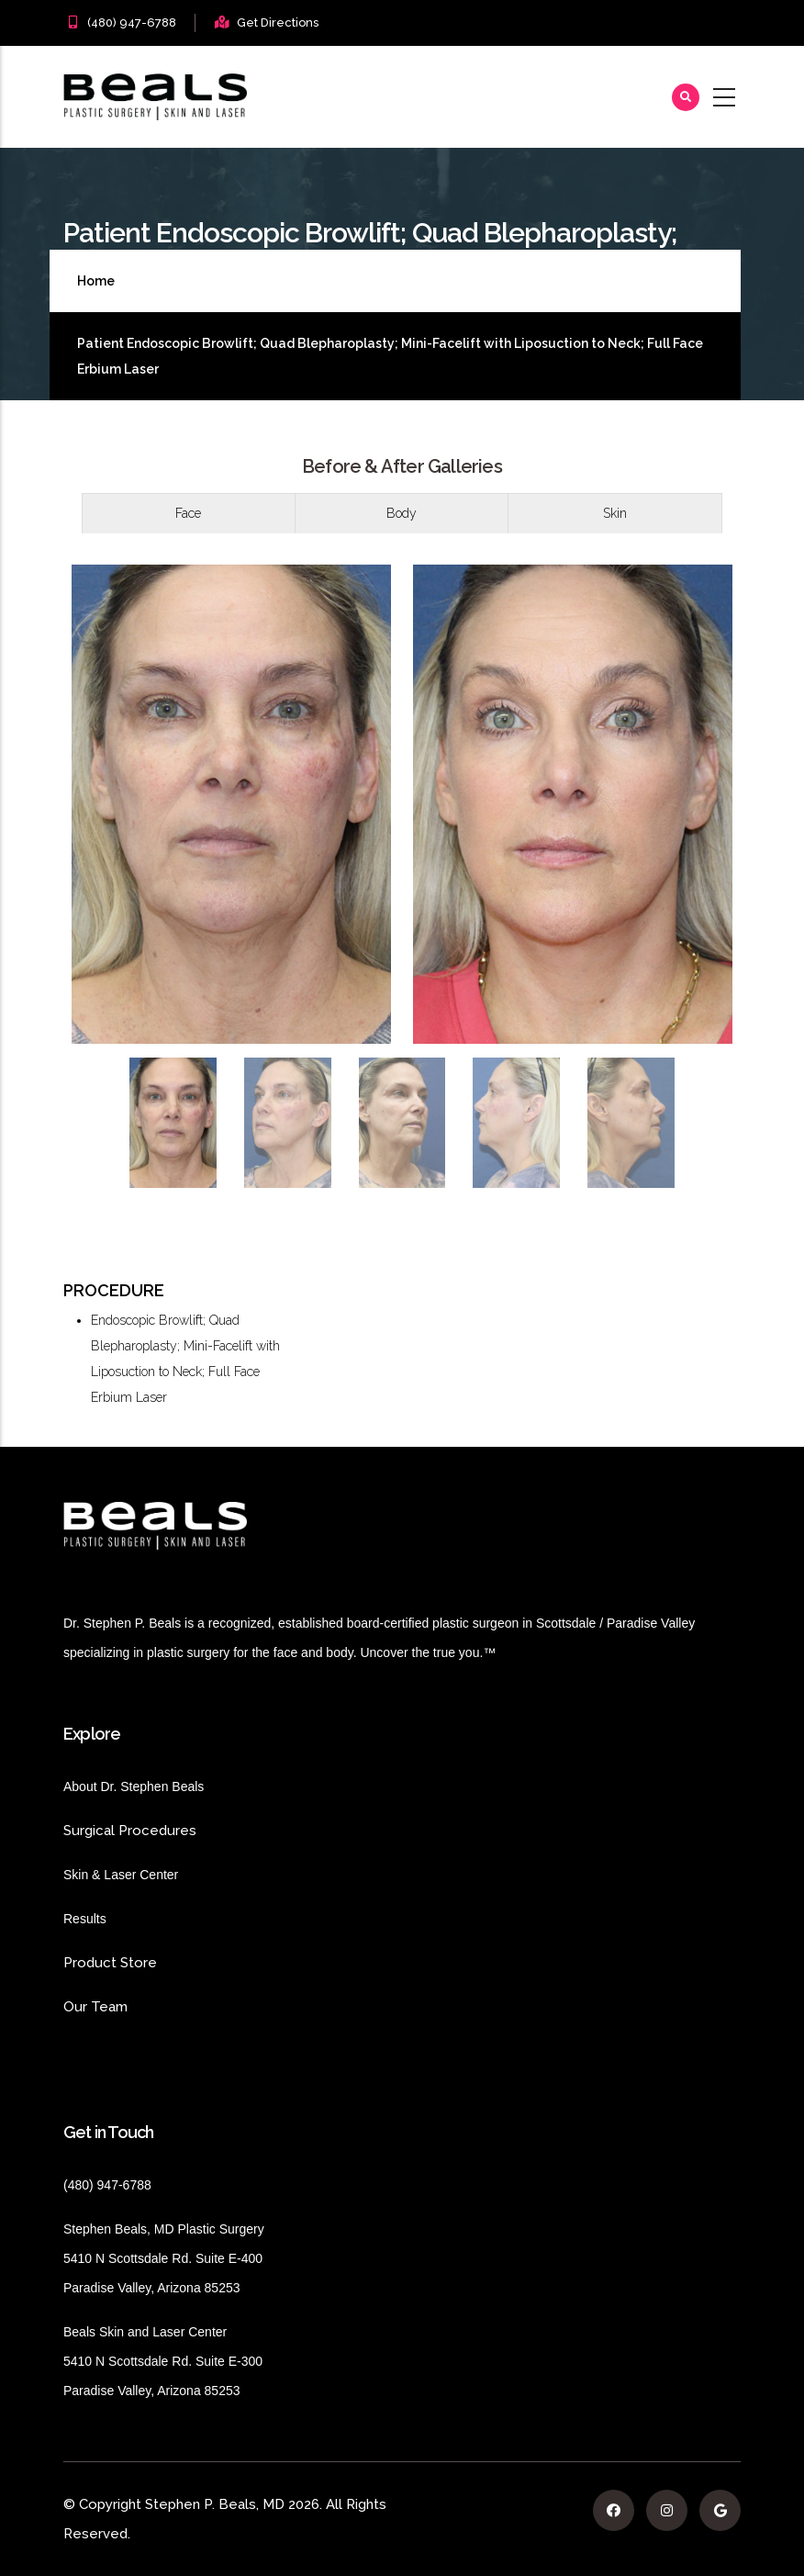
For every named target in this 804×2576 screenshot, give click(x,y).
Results (111, 1918)
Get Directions (277, 22)
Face (188, 513)
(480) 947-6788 (131, 22)
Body (401, 513)
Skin (615, 513)
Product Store (159, 1962)
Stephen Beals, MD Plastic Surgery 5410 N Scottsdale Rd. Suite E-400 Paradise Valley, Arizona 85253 (163, 2258)
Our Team (95, 2007)
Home (96, 281)
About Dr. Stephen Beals (149, 1786)
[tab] (189, 513)
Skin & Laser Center (120, 1874)
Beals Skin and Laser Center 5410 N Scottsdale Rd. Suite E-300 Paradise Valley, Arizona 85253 (162, 2361)
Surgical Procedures (129, 1830)
